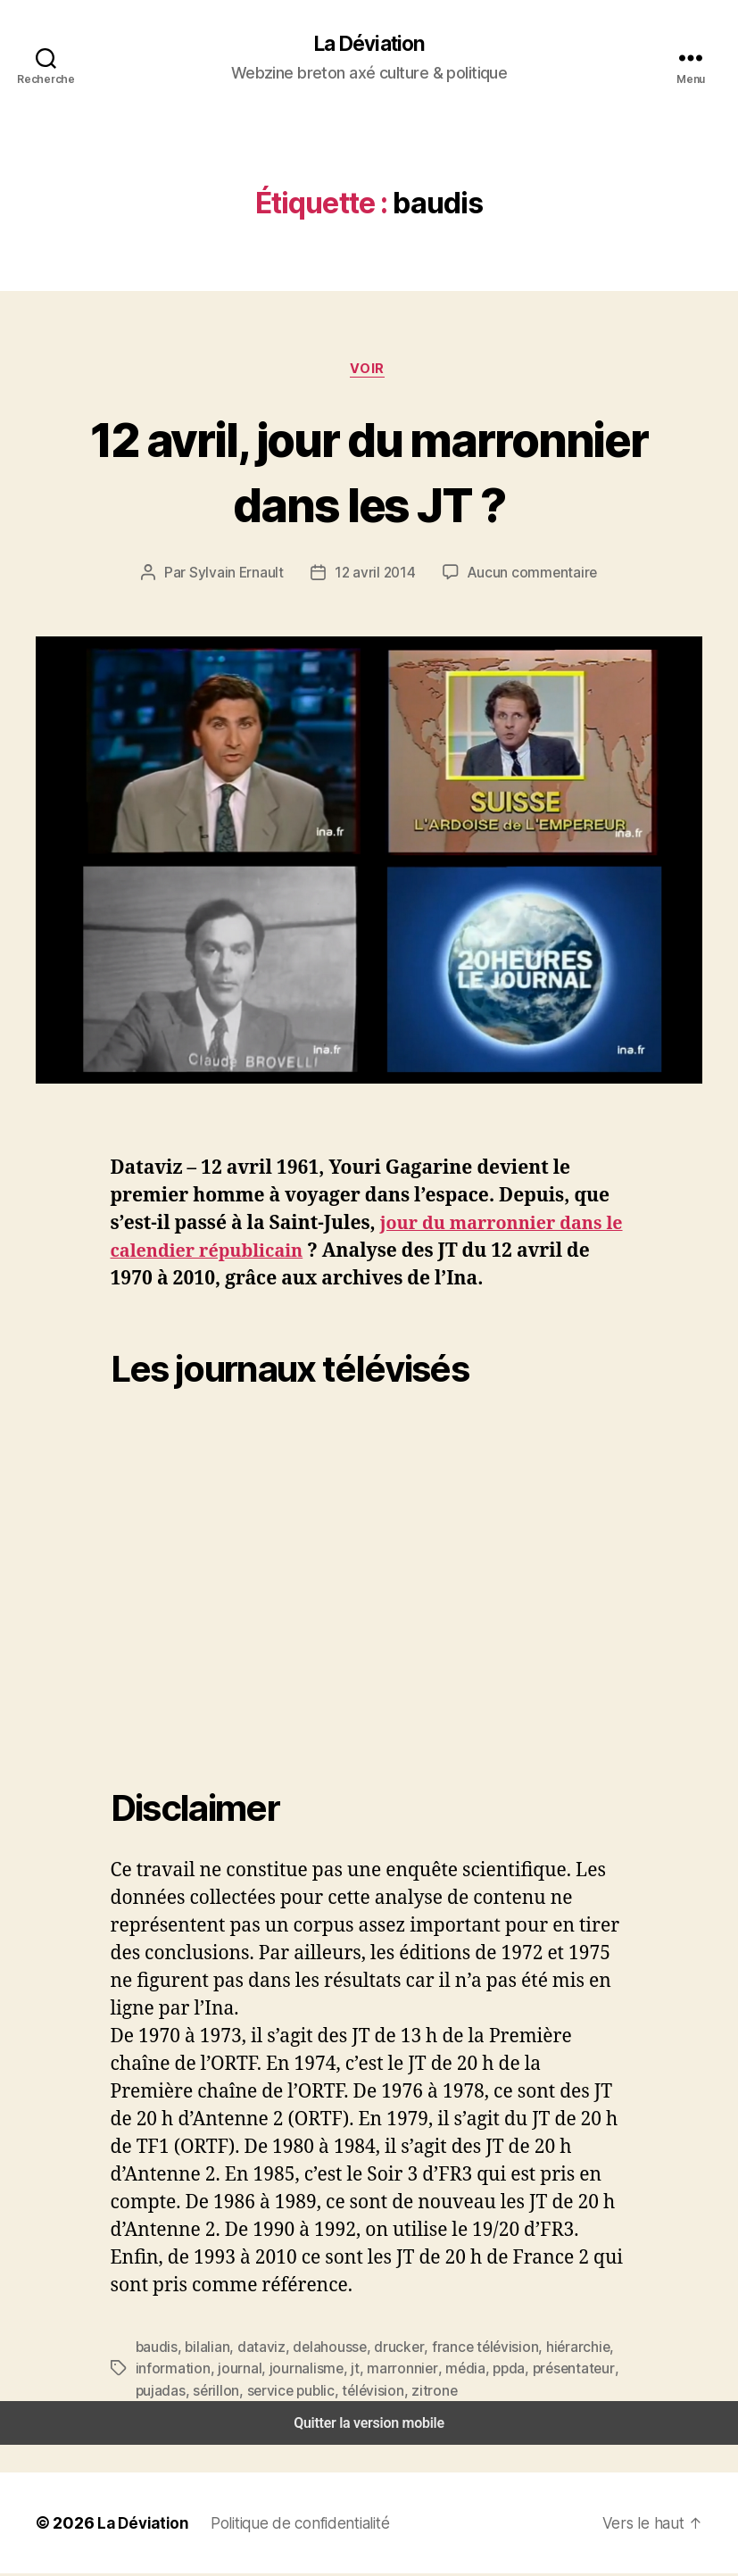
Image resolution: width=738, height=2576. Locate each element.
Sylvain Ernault (241, 575)
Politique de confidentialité (294, 2525)
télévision (360, 2392)
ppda (485, 2371)
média (443, 2371)
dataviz (255, 2349)
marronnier (385, 2371)
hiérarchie (551, 2349)
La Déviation (369, 44)
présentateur (546, 2371)
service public (283, 2392)
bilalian (204, 2349)
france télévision (464, 2349)
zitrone (417, 2392)
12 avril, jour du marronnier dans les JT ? (369, 472)
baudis (156, 2349)
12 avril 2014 (377, 575)
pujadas (160, 2392)
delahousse (320, 2349)
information (169, 2371)
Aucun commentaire (530, 575)
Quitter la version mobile (369, 2425)
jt (340, 2371)
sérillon (213, 2392)
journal (231, 2371)
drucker (385, 2349)
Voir (369, 370)
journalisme (295, 2371)
